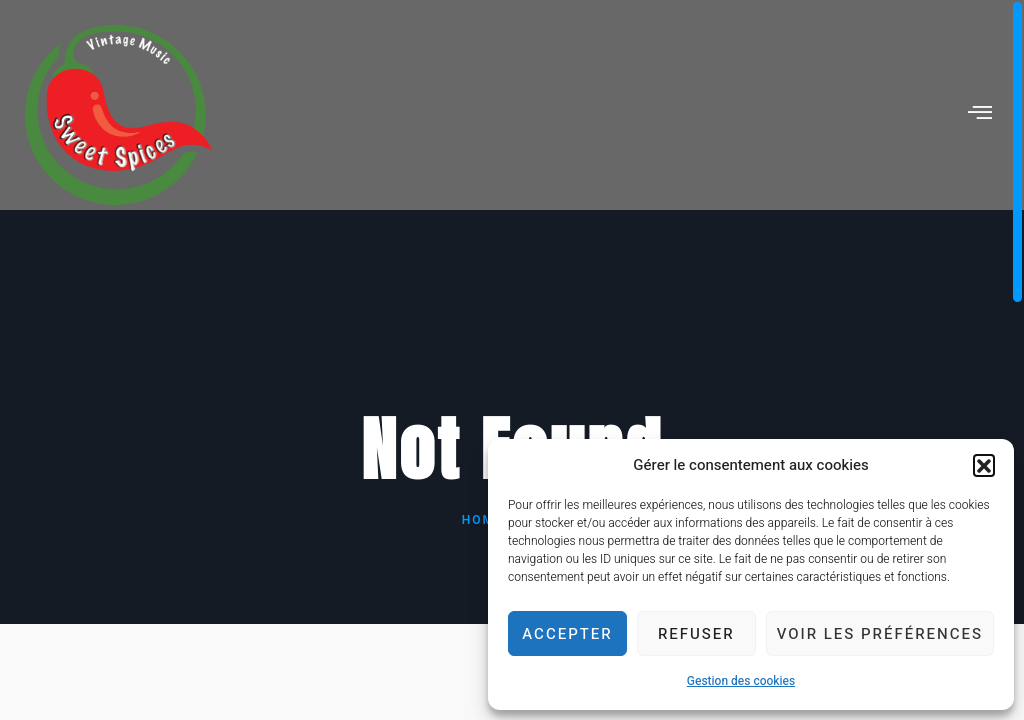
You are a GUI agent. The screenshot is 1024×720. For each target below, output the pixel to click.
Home (483, 520)
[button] (984, 465)
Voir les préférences (880, 634)
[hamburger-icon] (981, 115)
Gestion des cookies (741, 681)
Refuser (696, 634)
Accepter (567, 634)
